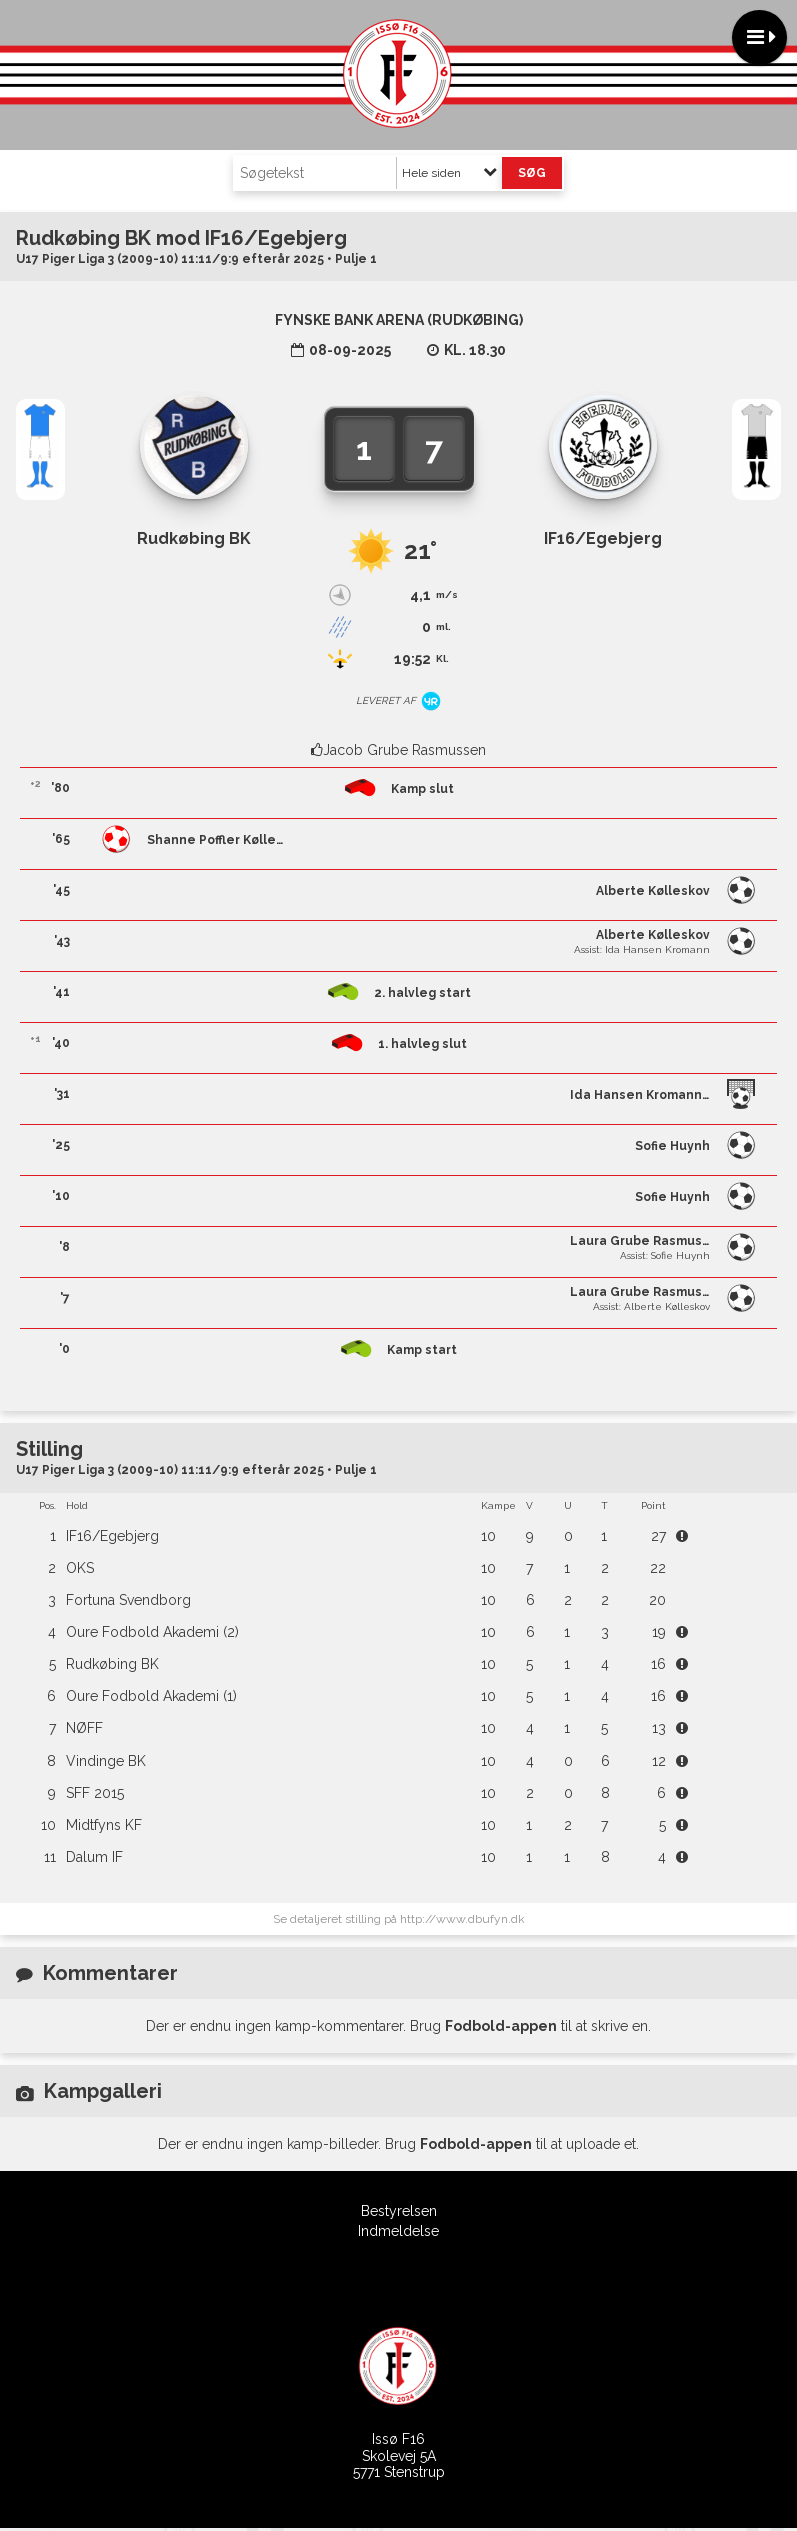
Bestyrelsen (399, 2211)
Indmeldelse (398, 2231)
